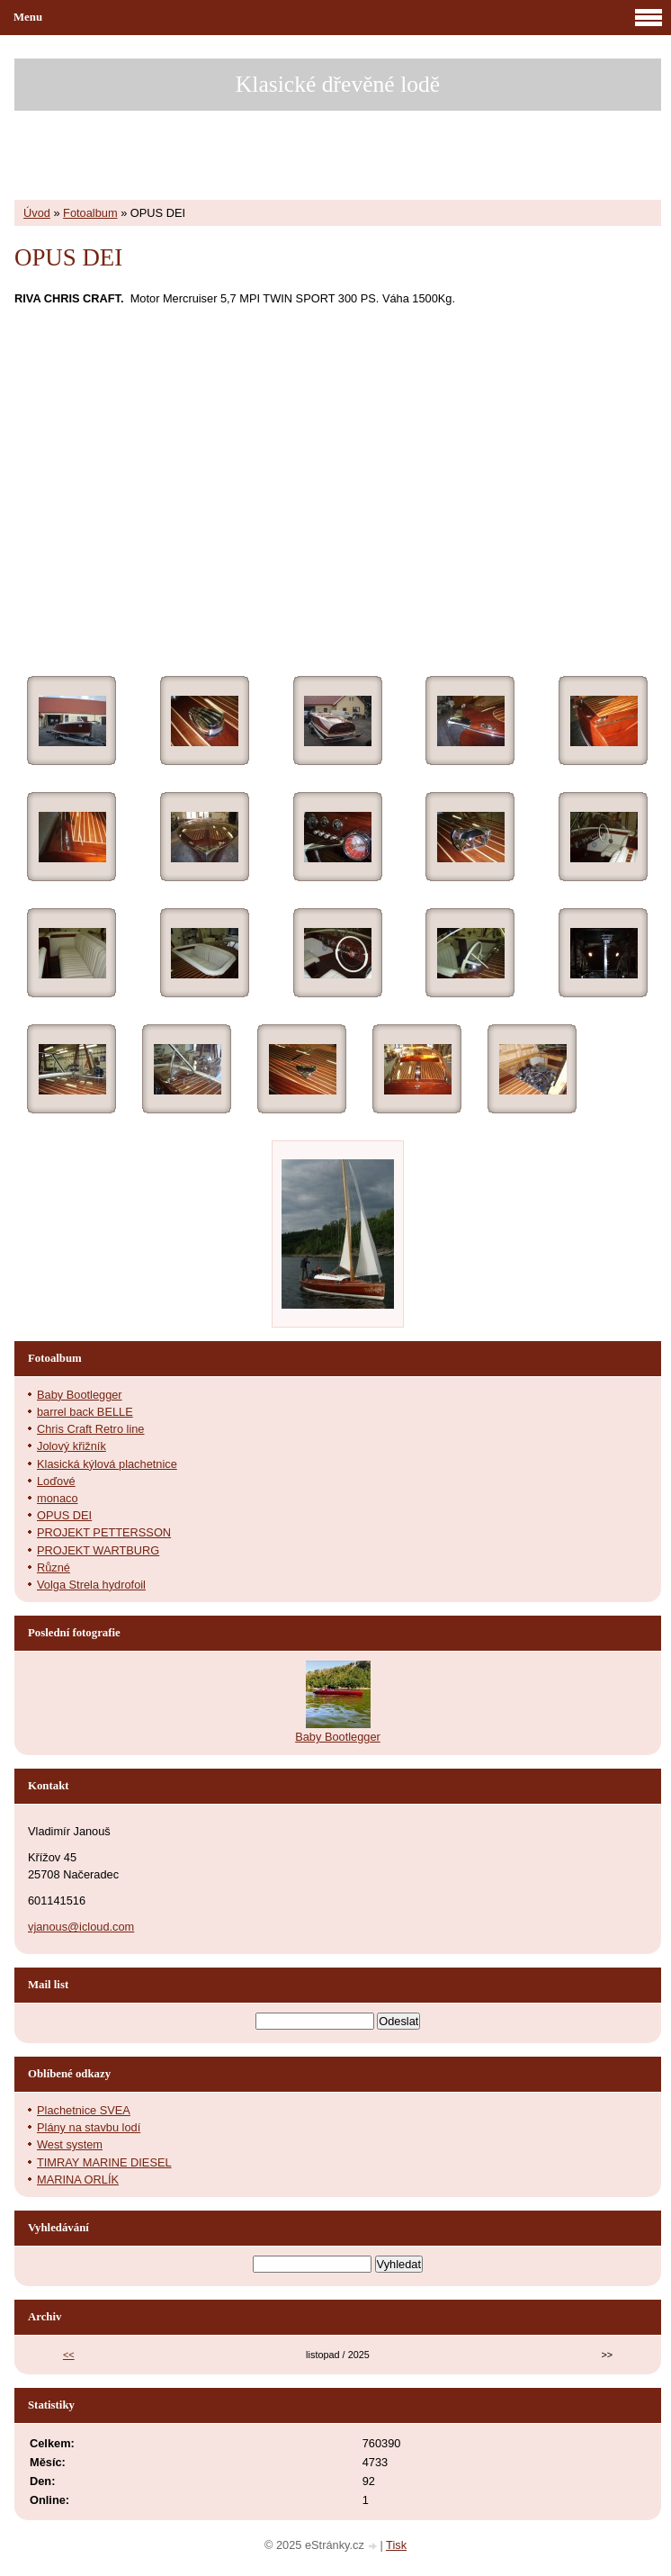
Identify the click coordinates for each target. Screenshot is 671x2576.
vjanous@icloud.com (81, 1926)
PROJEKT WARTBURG (98, 1550)
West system (70, 2144)
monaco (57, 1498)
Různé (53, 1567)
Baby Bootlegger (79, 1394)
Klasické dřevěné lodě (338, 84)
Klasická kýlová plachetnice (107, 1464)
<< (69, 2354)
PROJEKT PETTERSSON (104, 1532)
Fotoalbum (90, 213)
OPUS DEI (64, 1515)
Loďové (56, 1481)
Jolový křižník (71, 1446)
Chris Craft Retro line (90, 1429)
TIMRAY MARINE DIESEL (104, 2162)
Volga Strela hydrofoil (91, 1584)
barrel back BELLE (85, 1412)
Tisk (396, 2545)
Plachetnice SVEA (83, 2110)
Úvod (36, 213)
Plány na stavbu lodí (88, 2127)
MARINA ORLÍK (78, 2179)
